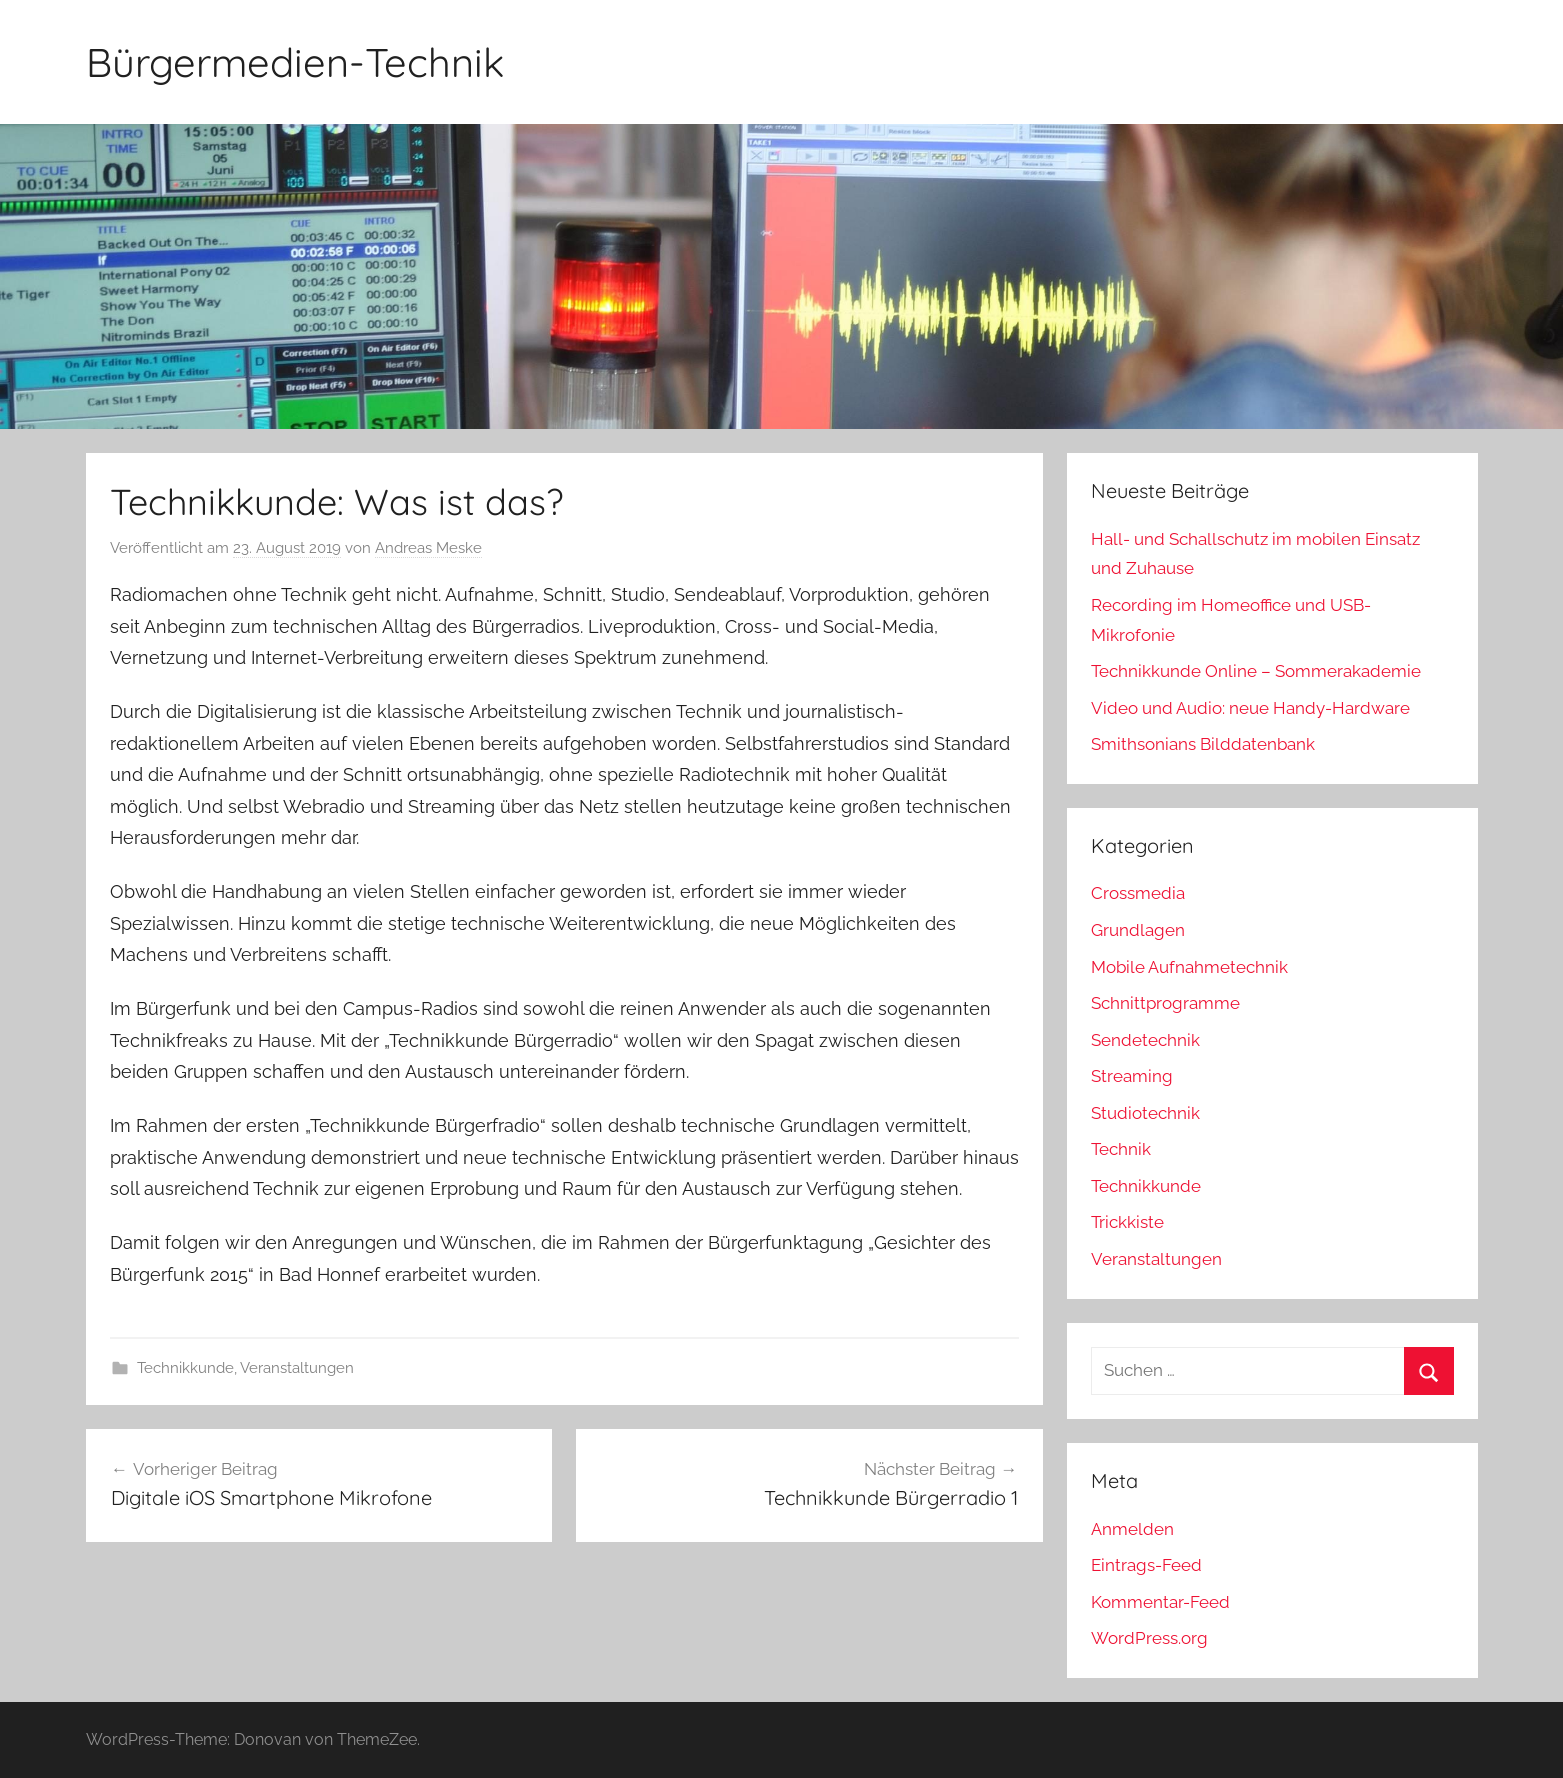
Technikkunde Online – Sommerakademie (1256, 671)
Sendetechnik (1145, 1040)
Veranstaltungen (297, 1368)
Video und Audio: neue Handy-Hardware (1250, 708)
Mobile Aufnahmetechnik (1189, 967)
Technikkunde (185, 1368)
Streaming (1132, 1076)
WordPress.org (1149, 1638)
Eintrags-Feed (1146, 1565)
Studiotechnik (1145, 1113)
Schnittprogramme (1165, 1003)
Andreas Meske (428, 548)
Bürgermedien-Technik (295, 62)
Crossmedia (1138, 893)
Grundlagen (1138, 930)
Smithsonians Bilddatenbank (1203, 744)
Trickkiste (1127, 1222)
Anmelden (1132, 1529)
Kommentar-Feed (1160, 1602)
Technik (1121, 1149)
